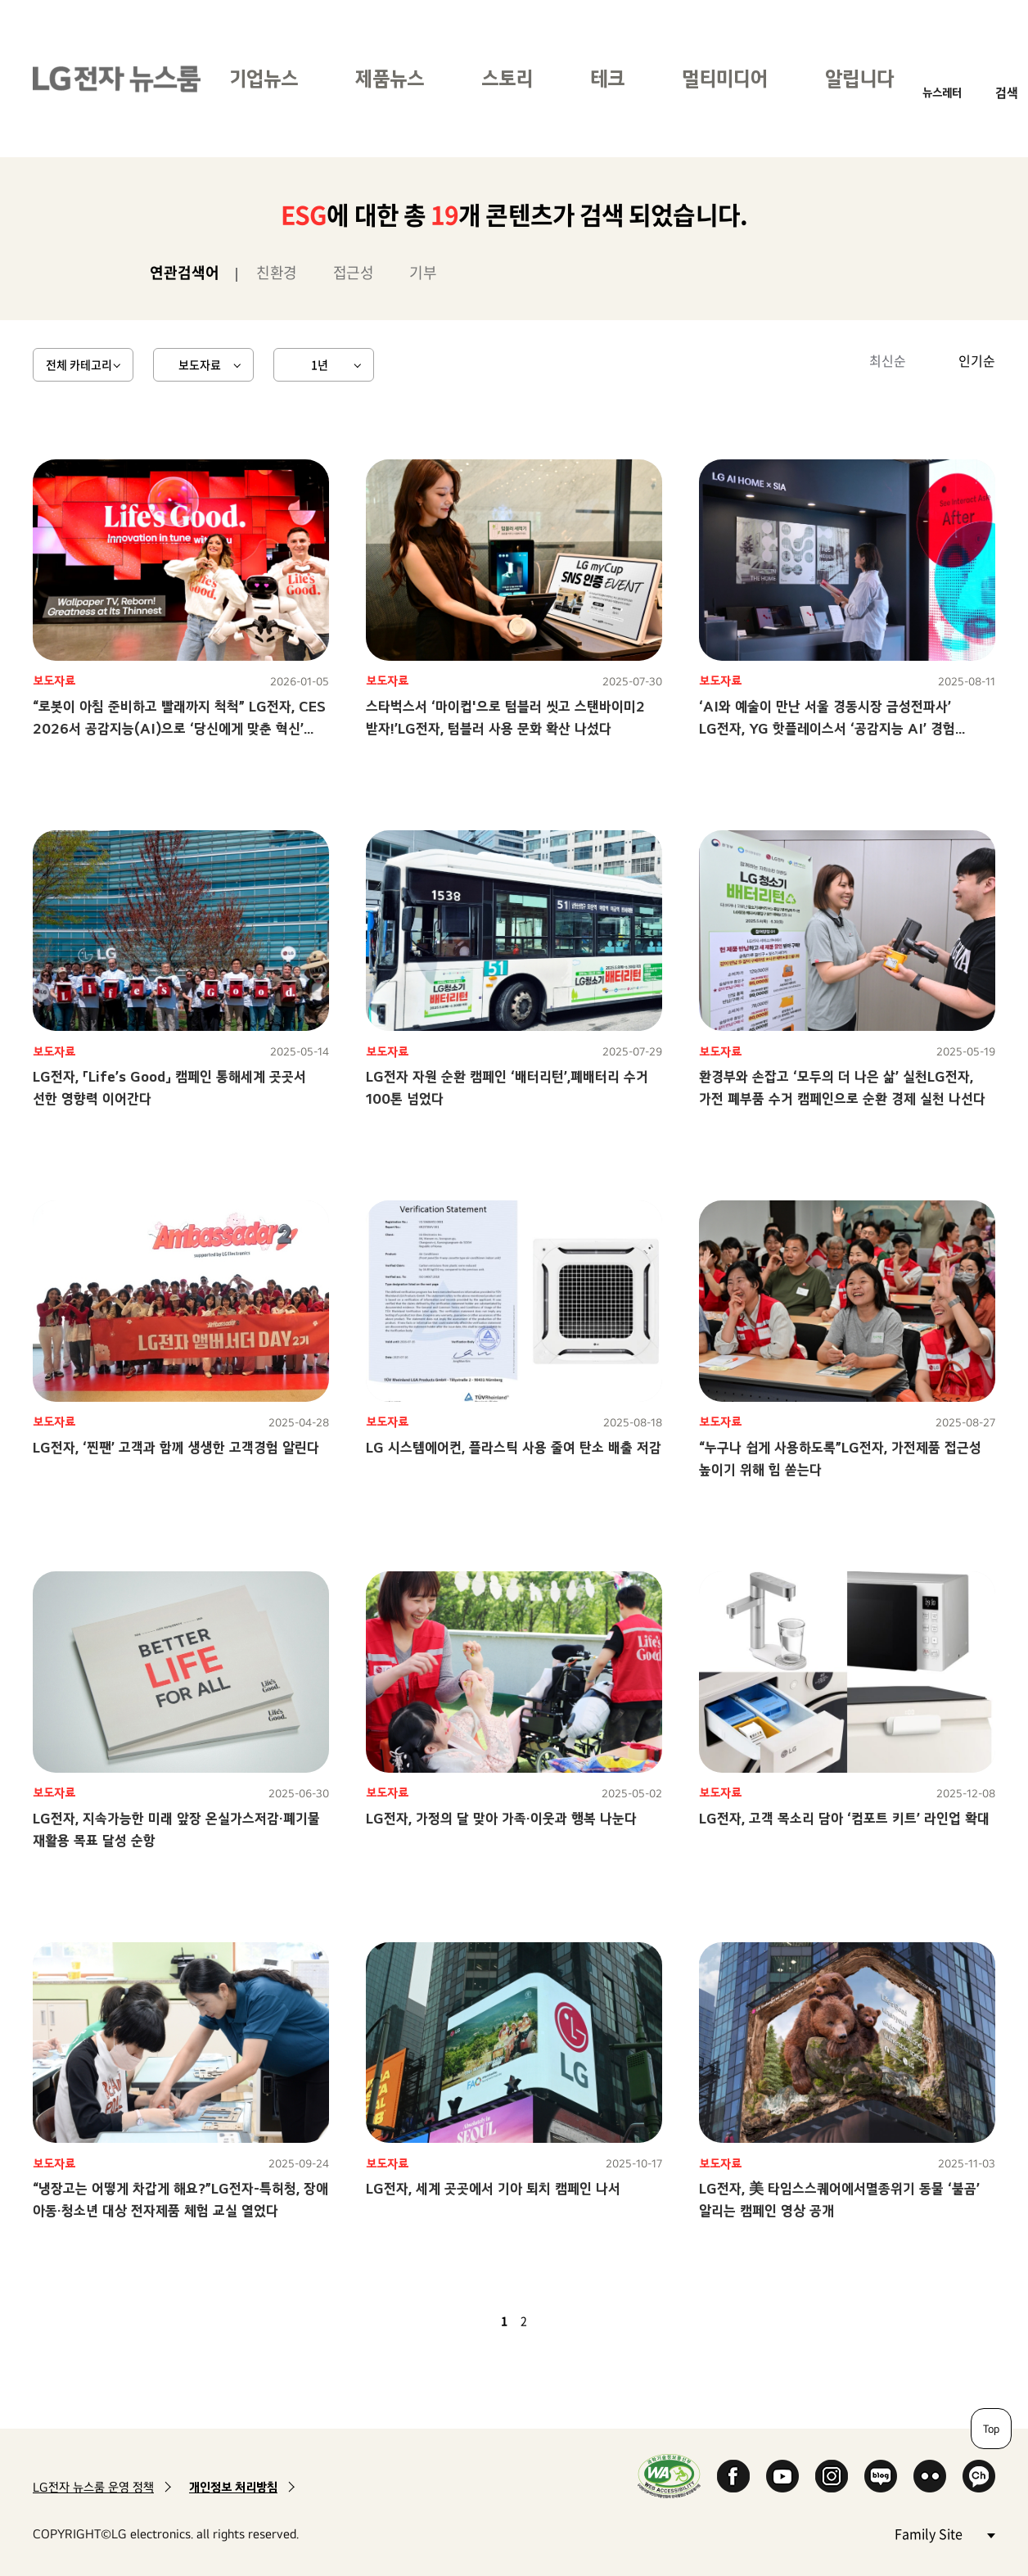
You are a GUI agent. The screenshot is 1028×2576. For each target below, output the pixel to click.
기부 (422, 272)
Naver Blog (880, 2476)
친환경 (276, 272)
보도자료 (199, 364)
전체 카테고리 (79, 364)
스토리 (507, 78)
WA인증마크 (669, 2475)
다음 (551, 2320)
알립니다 (859, 78)
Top (991, 2428)
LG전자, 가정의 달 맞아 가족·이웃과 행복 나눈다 (501, 1818)
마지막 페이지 (571, 2320)
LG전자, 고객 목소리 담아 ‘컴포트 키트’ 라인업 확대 (844, 1818)
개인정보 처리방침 (233, 2487)
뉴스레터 (942, 92)
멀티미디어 (725, 78)
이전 (476, 2320)
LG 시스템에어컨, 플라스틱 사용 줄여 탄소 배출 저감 (513, 1447)
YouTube (782, 2476)
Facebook (733, 2476)
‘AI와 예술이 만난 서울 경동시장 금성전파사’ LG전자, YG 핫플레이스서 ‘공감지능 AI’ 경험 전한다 (827, 728)
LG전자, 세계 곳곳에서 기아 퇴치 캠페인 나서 (493, 2188)
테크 (607, 78)
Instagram (831, 2476)
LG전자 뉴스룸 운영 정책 (93, 2487)
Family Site (944, 2533)
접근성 (353, 272)
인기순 (976, 360)
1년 (319, 364)
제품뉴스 (389, 78)
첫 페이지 (457, 2320)
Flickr (929, 2476)
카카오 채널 (979, 2476)
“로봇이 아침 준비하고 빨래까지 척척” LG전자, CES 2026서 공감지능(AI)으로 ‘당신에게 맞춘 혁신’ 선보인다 (179, 728)
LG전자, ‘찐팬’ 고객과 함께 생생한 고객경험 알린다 (176, 1447)
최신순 (887, 360)
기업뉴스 (263, 78)
